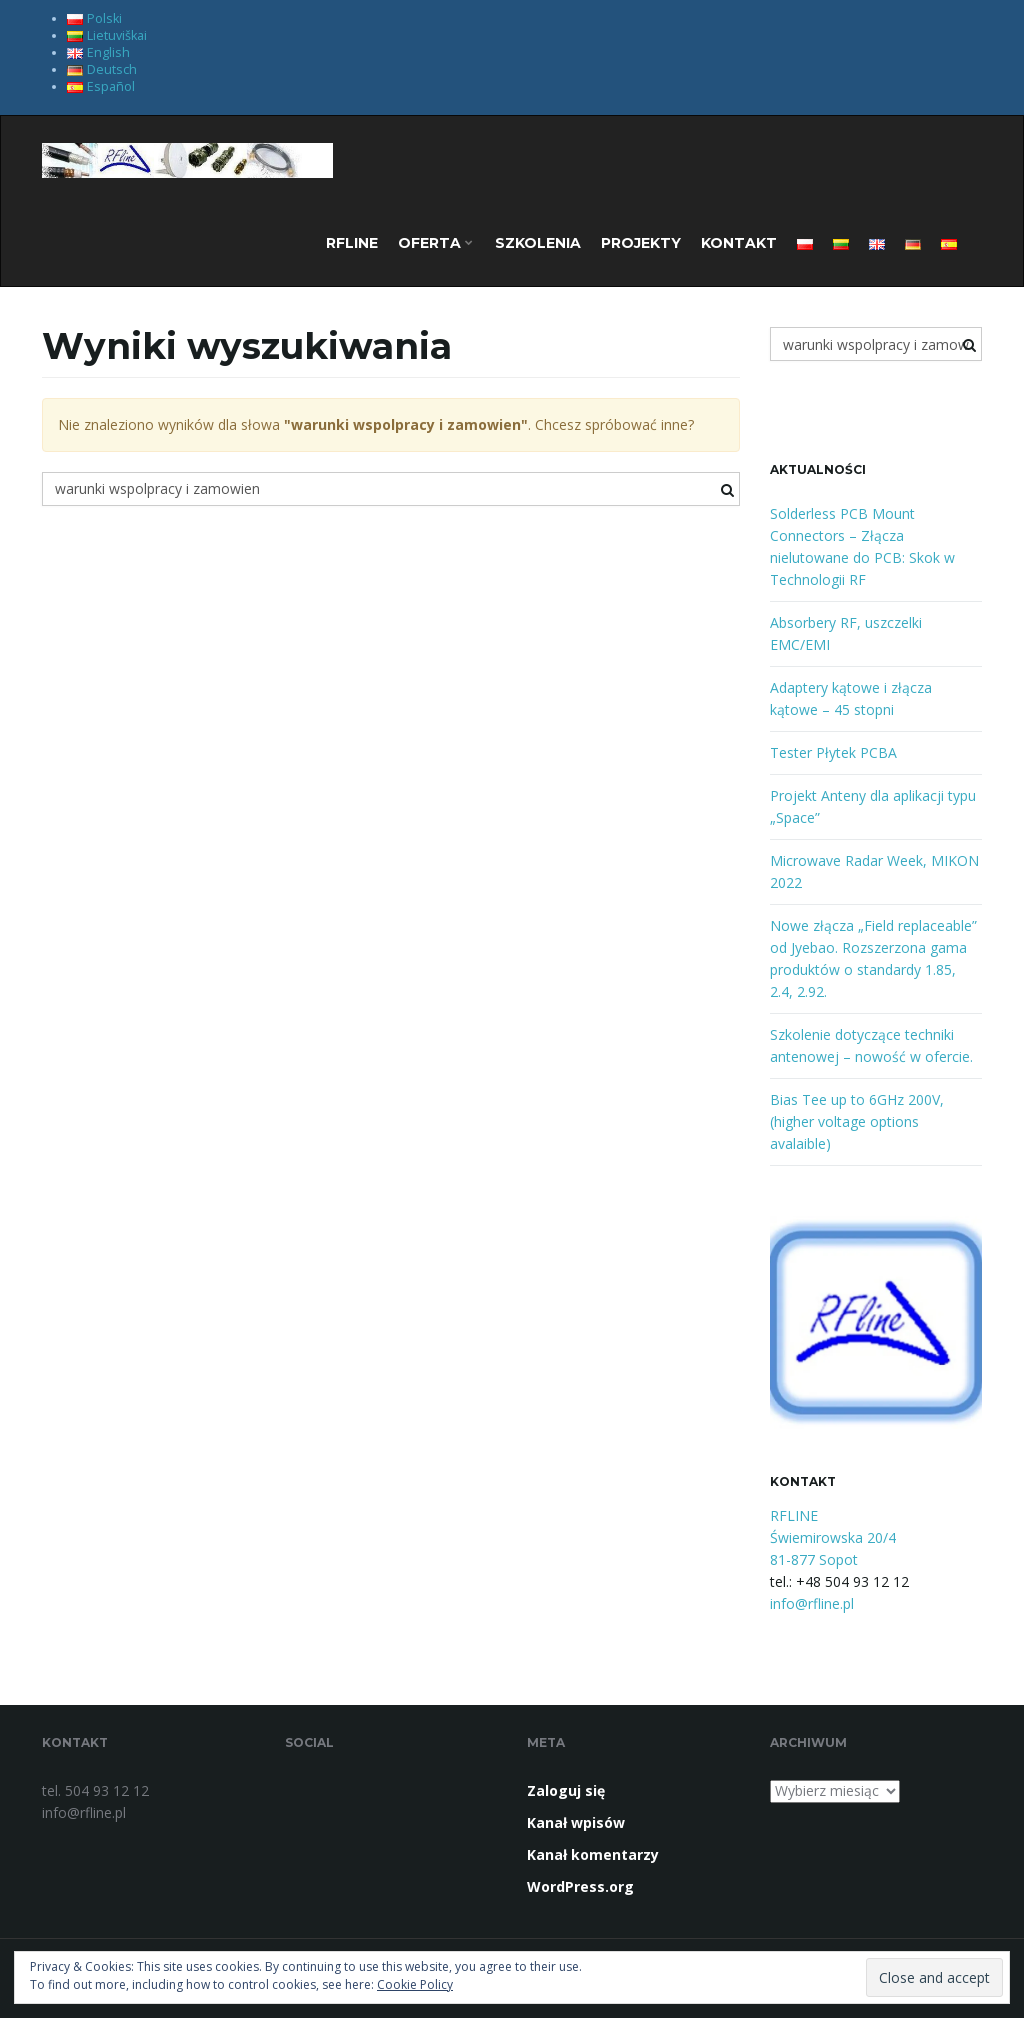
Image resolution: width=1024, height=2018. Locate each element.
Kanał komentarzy (593, 1854)
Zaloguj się (566, 1790)
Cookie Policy (415, 1984)
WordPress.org (580, 1886)
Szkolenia (538, 243)
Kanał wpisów (576, 1822)
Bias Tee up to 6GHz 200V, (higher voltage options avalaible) (857, 1121)
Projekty (641, 243)
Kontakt (739, 243)
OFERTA (435, 243)
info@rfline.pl (812, 1603)
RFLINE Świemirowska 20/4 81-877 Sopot (833, 1537)
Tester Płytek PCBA (833, 752)
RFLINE (352, 243)
